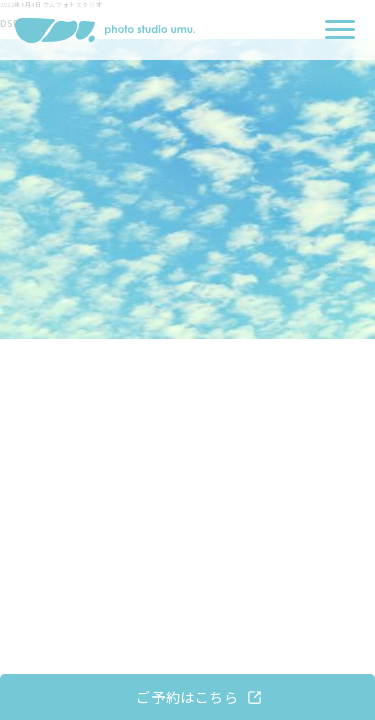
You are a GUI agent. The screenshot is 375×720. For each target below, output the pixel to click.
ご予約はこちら (187, 697)
